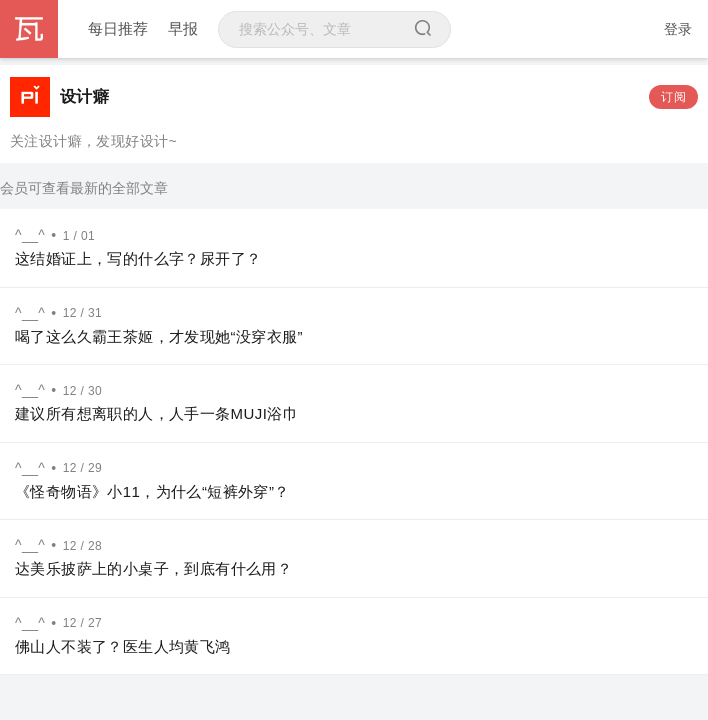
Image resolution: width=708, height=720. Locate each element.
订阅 (673, 97)
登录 (678, 29)
